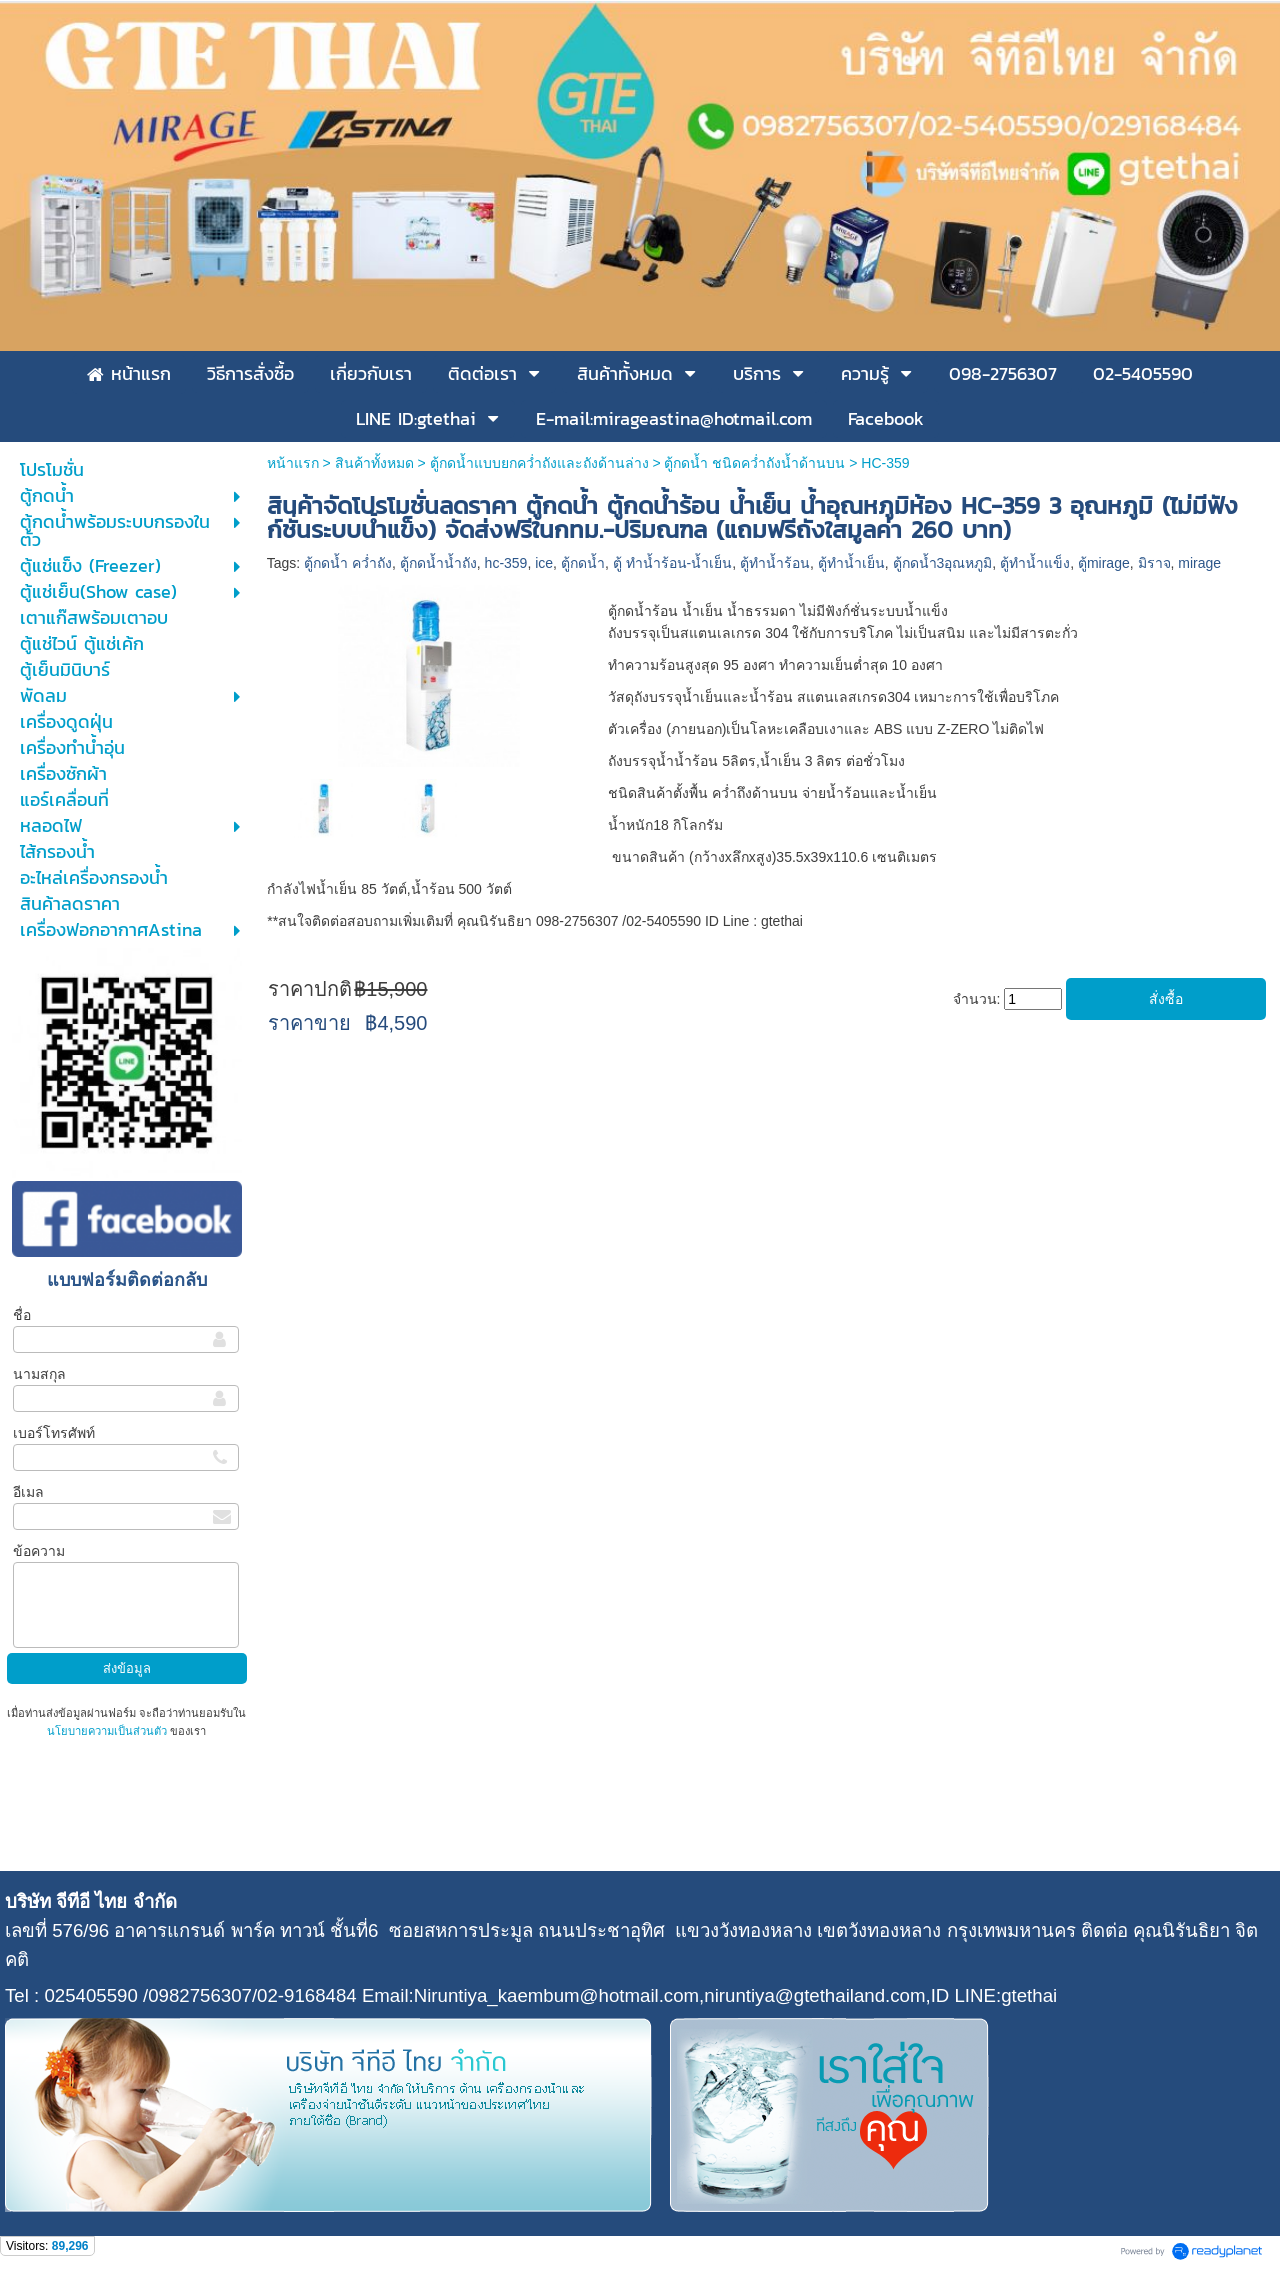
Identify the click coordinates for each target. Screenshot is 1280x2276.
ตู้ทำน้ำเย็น (851, 563)
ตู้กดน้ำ (583, 563)
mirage (1199, 563)
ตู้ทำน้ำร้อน (775, 563)
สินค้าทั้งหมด (374, 463)
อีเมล (28, 1492)
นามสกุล (39, 1374)
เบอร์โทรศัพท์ (54, 1433)
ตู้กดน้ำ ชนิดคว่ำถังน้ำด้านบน (754, 463)
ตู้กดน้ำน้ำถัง (438, 563)
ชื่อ (22, 1315)
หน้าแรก (293, 463)
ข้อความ (39, 1551)
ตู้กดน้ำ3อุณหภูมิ (943, 563)
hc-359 (506, 563)
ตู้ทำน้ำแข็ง (1035, 563)
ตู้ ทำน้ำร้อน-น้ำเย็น (673, 563)
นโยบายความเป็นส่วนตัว (108, 1731)
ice (544, 563)
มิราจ (1154, 563)
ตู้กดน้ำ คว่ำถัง (348, 563)
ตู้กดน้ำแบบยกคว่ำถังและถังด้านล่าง (539, 463)
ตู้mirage (1104, 563)
